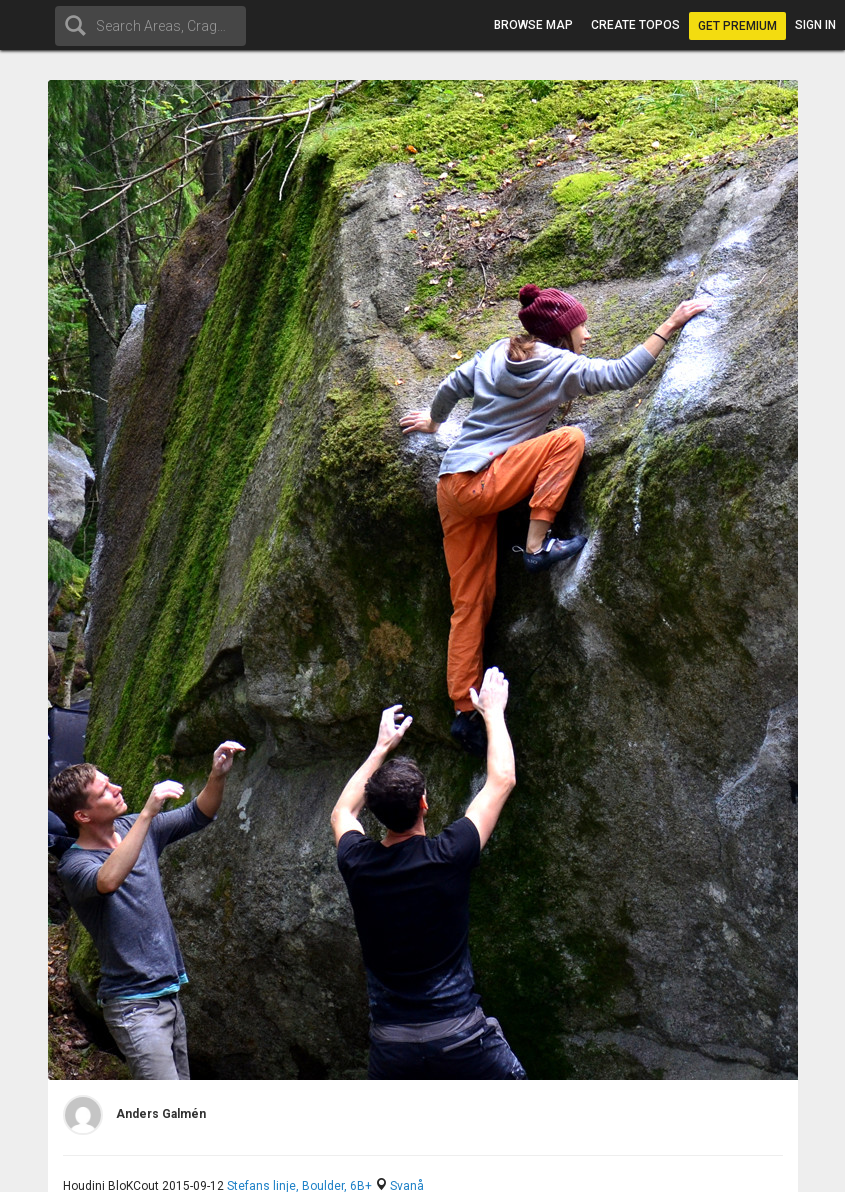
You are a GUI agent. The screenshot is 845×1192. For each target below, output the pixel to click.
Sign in (815, 25)
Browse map (533, 25)
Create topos (635, 25)
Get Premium (737, 26)
